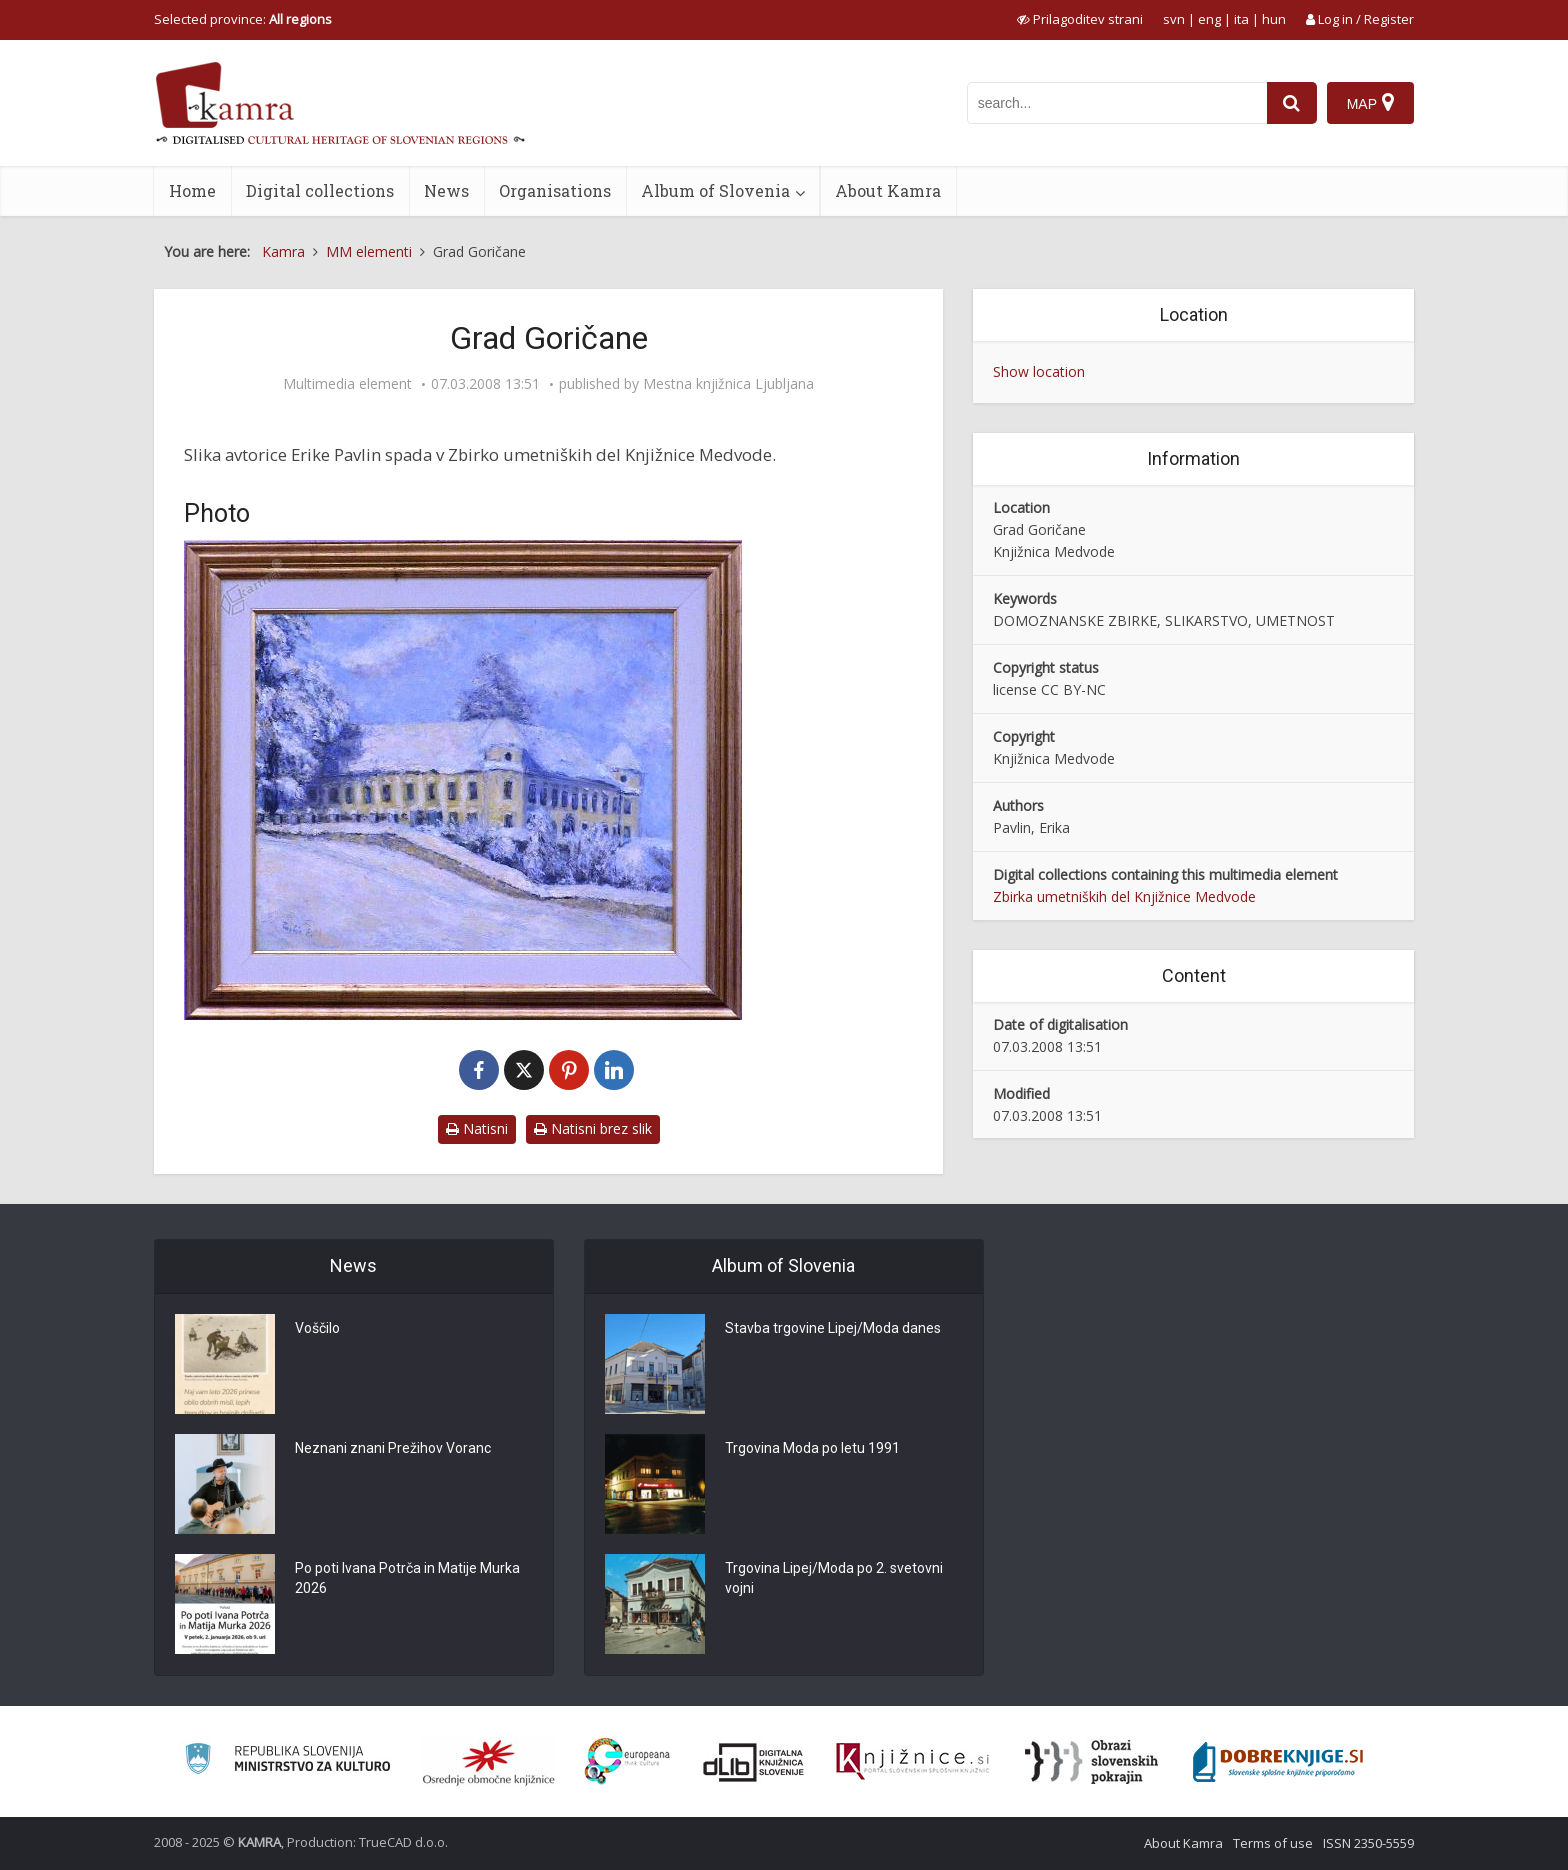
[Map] (1370, 103)
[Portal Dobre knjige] (1278, 1762)
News (446, 190)
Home (192, 190)
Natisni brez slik (593, 1128)
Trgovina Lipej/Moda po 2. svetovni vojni (834, 1579)
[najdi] (1292, 103)
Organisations (555, 190)
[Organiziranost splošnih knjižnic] (489, 1762)
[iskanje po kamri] (1117, 103)
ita (1241, 19)
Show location (1039, 371)
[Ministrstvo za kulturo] (287, 1761)
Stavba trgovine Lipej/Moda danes (833, 1329)
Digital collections (320, 190)
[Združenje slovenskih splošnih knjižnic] (912, 1762)
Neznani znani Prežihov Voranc (393, 1449)
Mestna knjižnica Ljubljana (728, 384)
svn (1174, 19)
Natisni (477, 1128)
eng (1209, 19)
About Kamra (888, 190)
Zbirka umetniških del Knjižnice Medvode (1124, 896)
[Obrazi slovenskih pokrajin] (1091, 1762)
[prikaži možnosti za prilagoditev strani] (1080, 19)
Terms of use (1273, 1843)
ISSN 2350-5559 (1368, 1843)
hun (1274, 19)
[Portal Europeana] (627, 1761)
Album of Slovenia (715, 190)
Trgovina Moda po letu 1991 (812, 1449)
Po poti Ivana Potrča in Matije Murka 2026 (407, 1579)
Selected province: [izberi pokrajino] (243, 19)
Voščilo (317, 1329)
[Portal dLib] (754, 1762)
